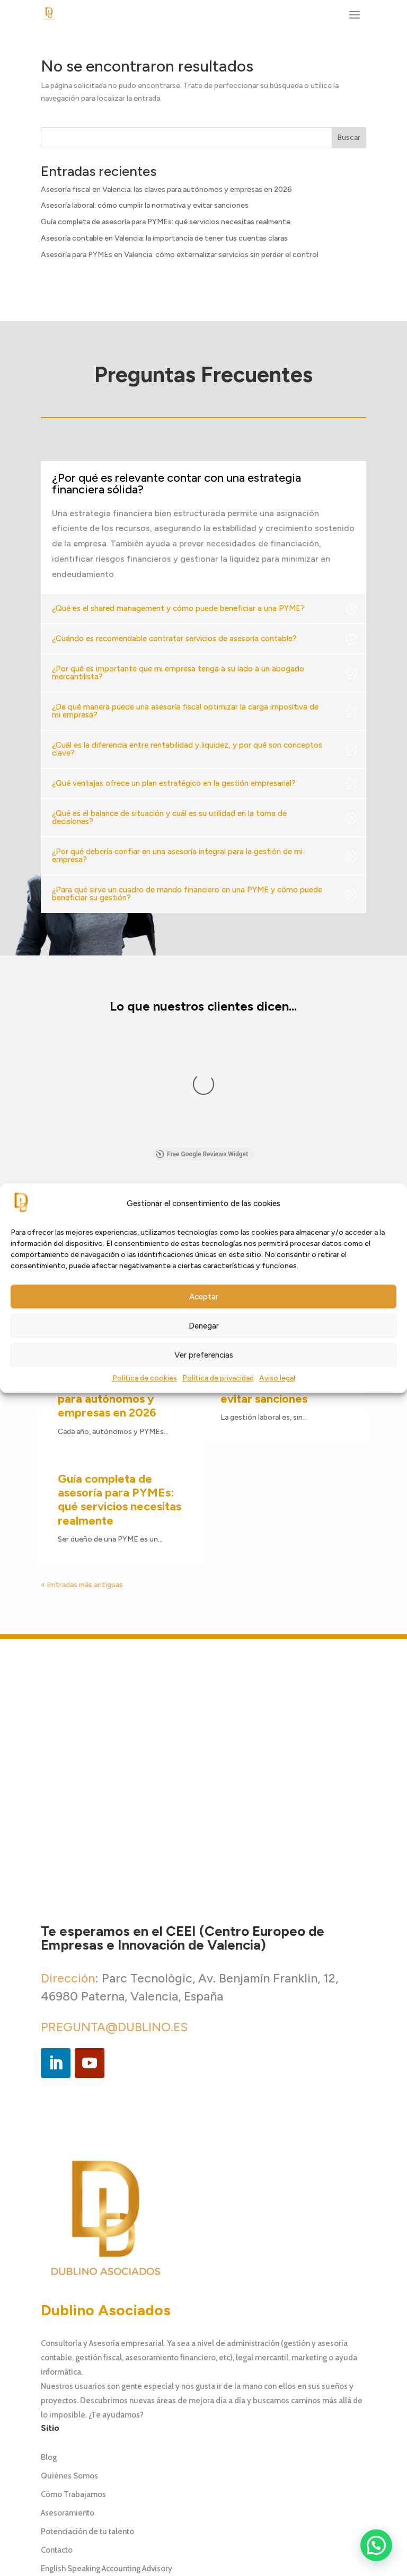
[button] (376, 2545)
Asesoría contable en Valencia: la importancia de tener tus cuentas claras (164, 238)
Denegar (204, 1326)
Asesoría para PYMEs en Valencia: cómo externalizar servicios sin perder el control (179, 254)
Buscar (348, 137)
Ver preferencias (203, 1355)
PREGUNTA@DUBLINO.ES (114, 1860)
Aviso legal (277, 1378)
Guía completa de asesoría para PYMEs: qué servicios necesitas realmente (165, 221)
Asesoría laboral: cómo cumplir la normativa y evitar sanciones (145, 205)
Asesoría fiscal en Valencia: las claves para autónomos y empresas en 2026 (166, 189)
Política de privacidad (218, 1378)
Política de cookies (144, 1378)
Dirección (68, 1811)
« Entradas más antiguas (82, 1417)
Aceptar (203, 1297)
